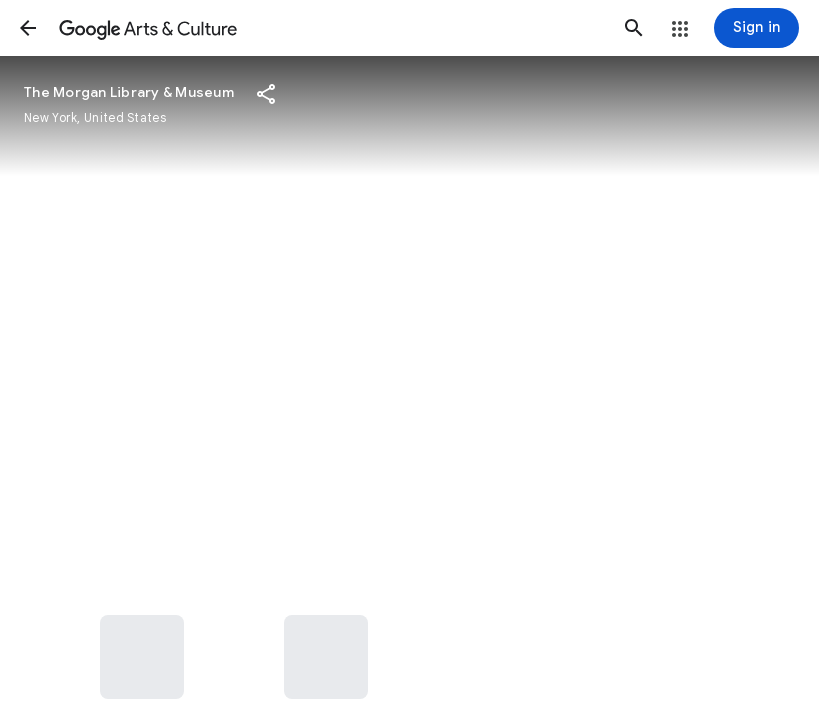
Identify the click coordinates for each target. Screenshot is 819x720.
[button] (28, 28)
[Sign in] (756, 28)
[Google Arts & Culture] (331, 28)
